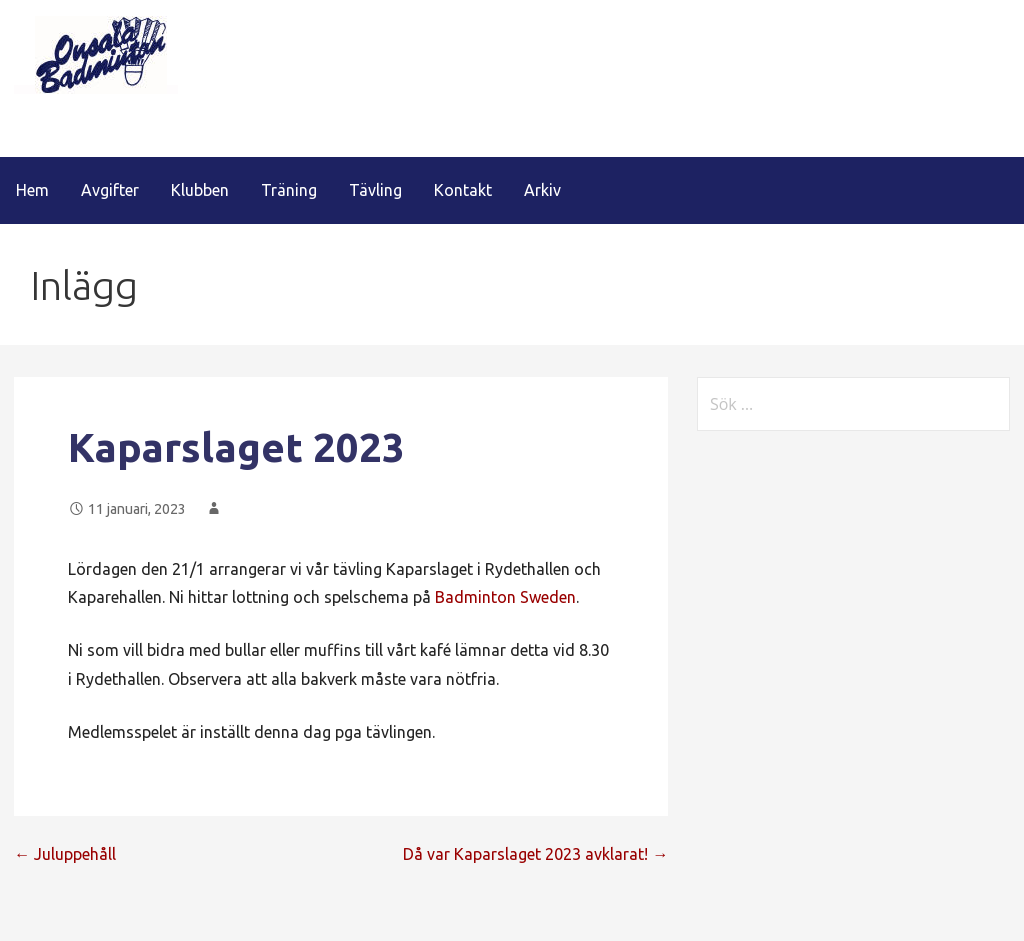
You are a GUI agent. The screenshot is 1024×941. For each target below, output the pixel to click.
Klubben (200, 190)
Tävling (375, 190)
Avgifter (110, 190)
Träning (289, 190)
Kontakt (463, 190)
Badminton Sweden (505, 597)
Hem (32, 190)
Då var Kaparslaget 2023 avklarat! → (535, 854)
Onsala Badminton (146, 130)
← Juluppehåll (65, 854)
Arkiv (542, 190)
